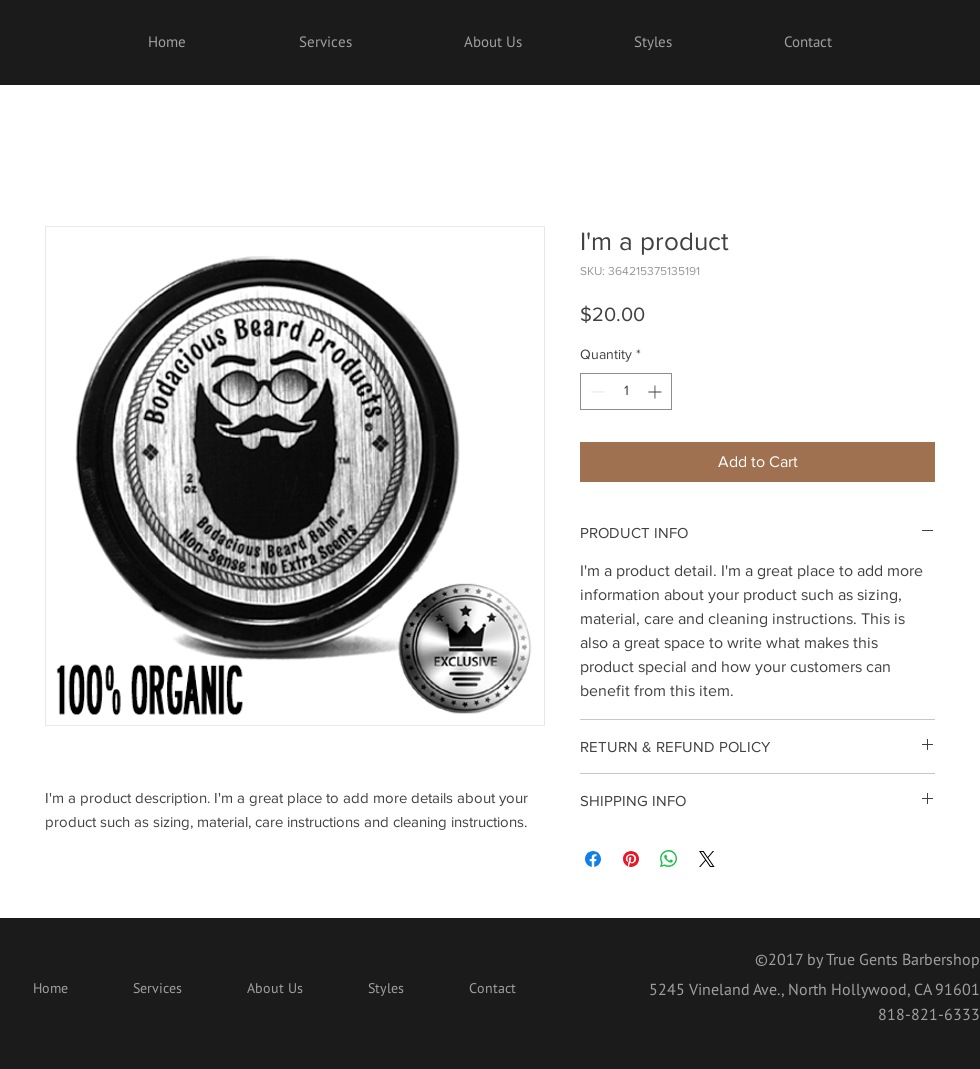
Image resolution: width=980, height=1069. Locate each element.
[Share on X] (707, 859)
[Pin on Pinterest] (631, 859)
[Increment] (656, 391)
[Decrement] (595, 391)
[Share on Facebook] (593, 859)
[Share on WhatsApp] (669, 859)
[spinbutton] (626, 391)
